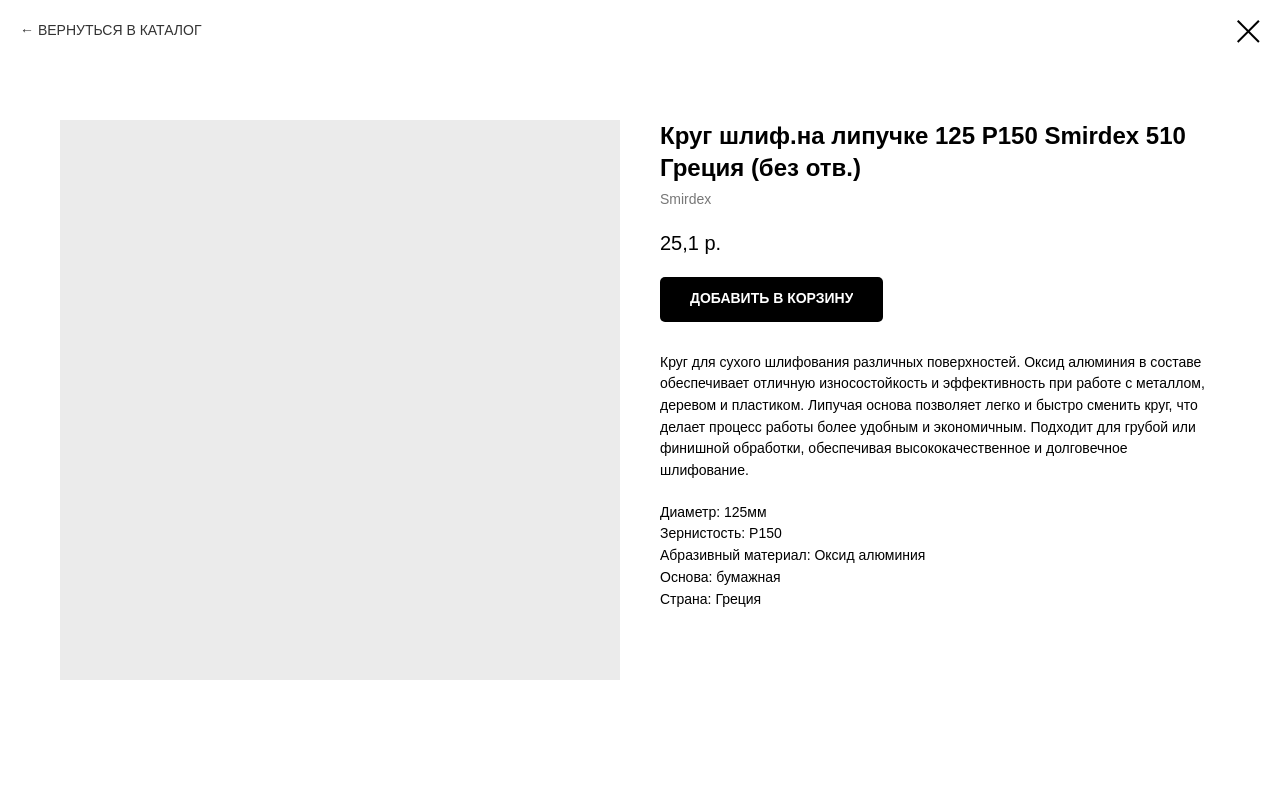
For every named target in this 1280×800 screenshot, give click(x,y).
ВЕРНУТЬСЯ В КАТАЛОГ (120, 30)
